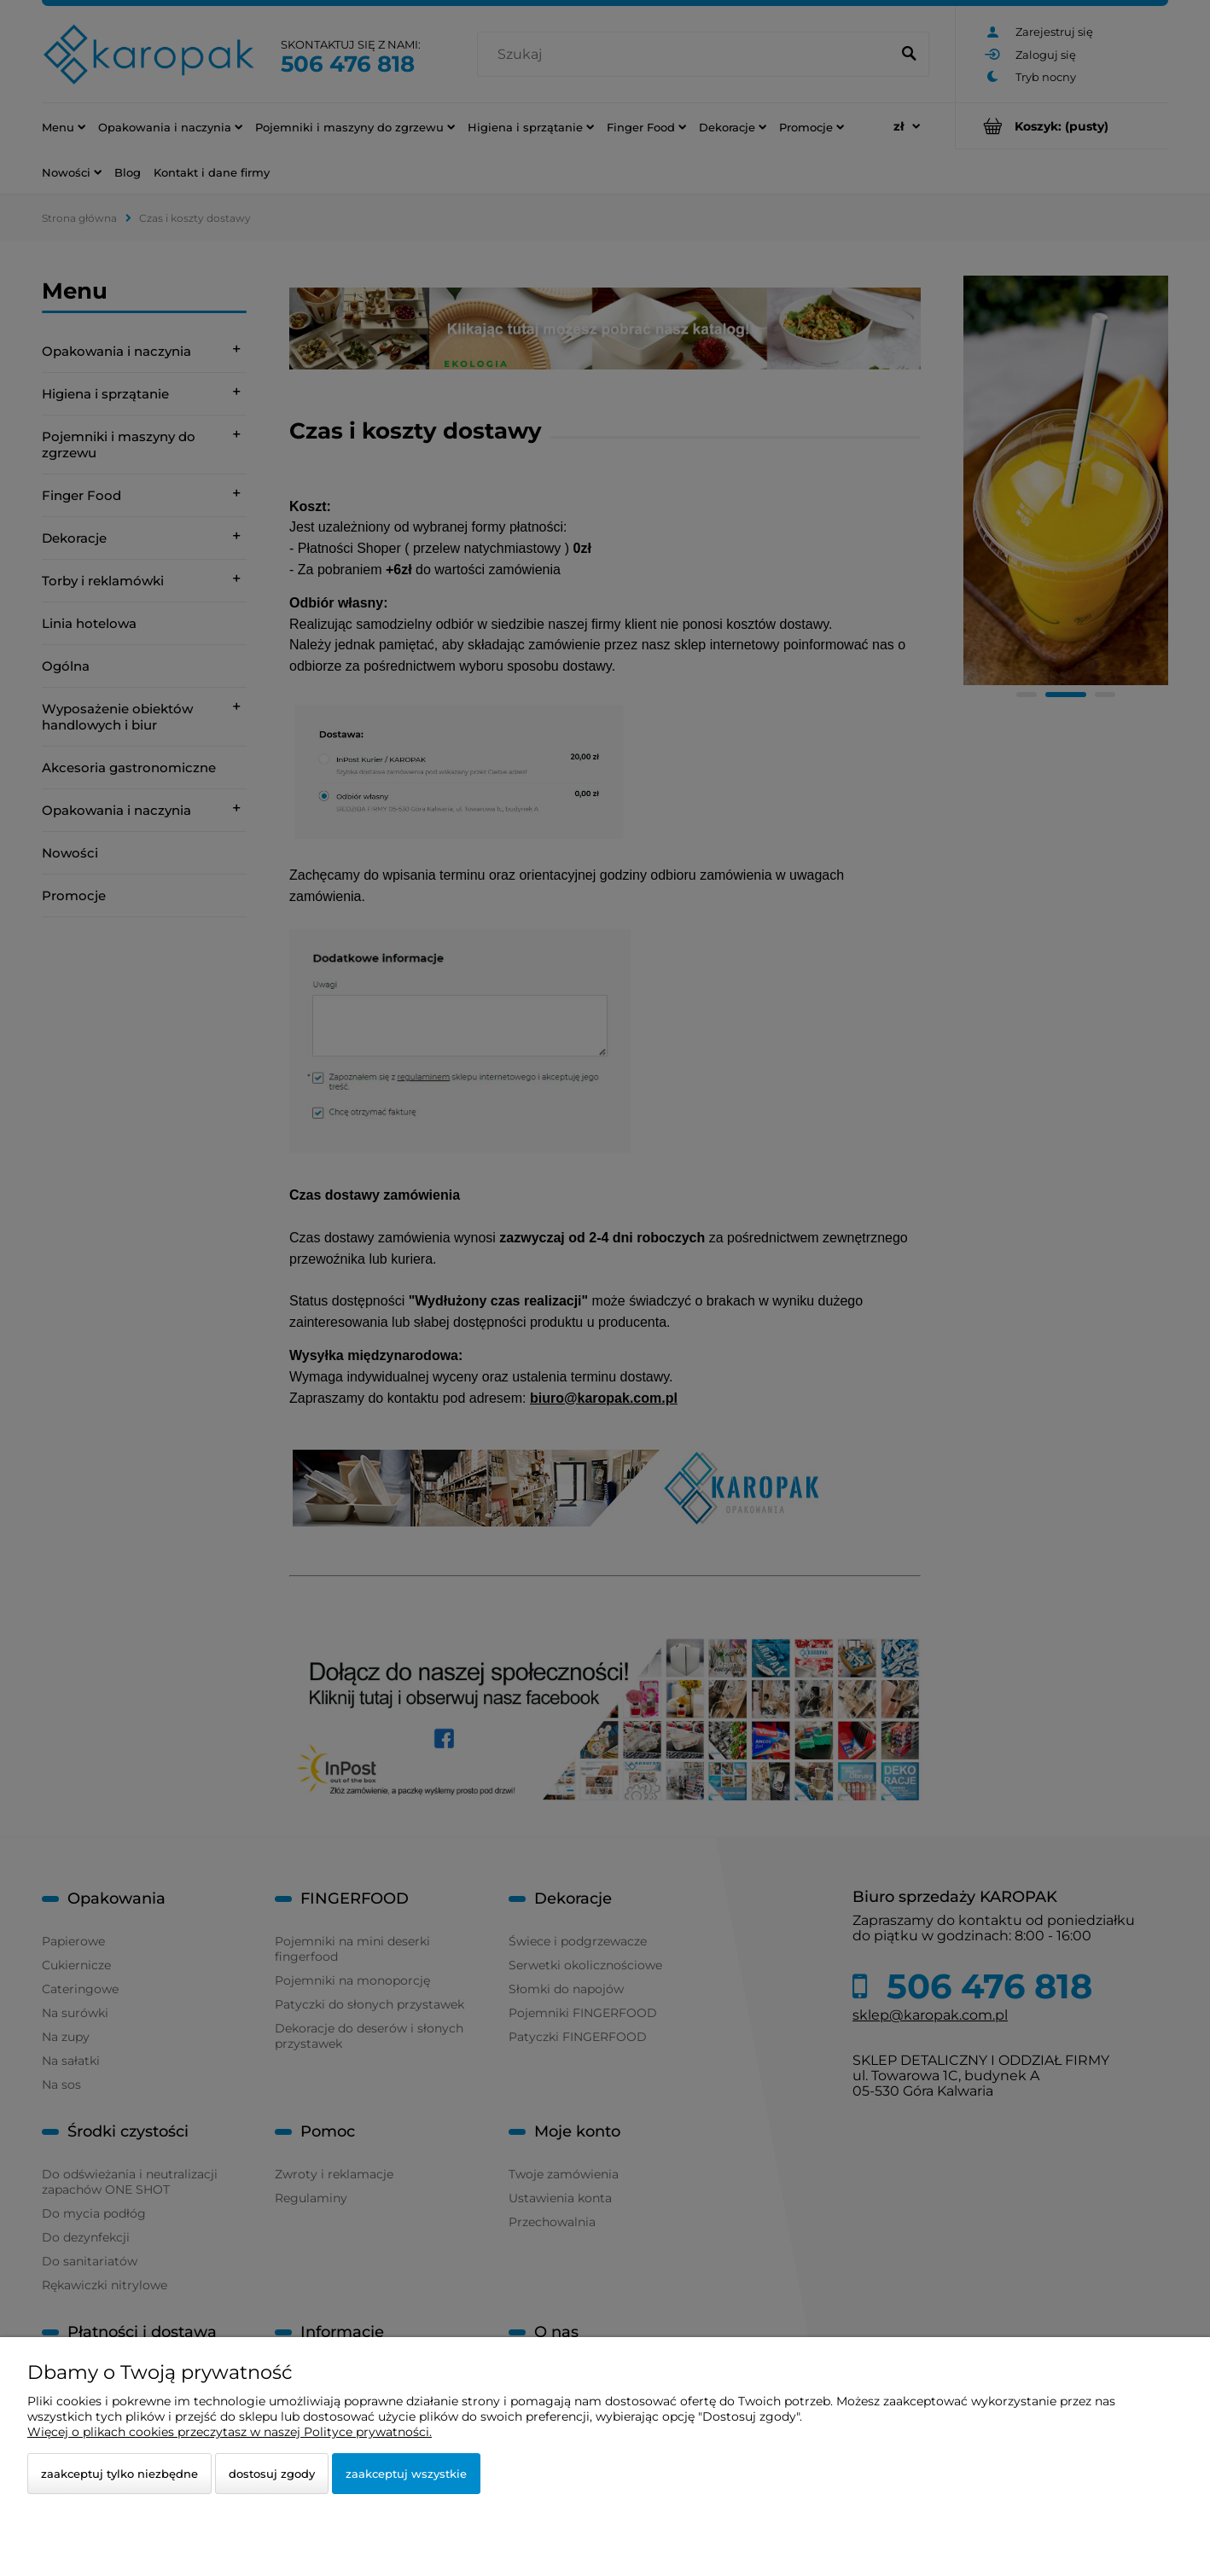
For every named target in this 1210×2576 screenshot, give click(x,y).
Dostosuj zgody (272, 2473)
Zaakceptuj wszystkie (406, 2473)
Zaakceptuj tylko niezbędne (119, 2473)
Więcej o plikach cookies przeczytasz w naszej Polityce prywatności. (229, 2431)
